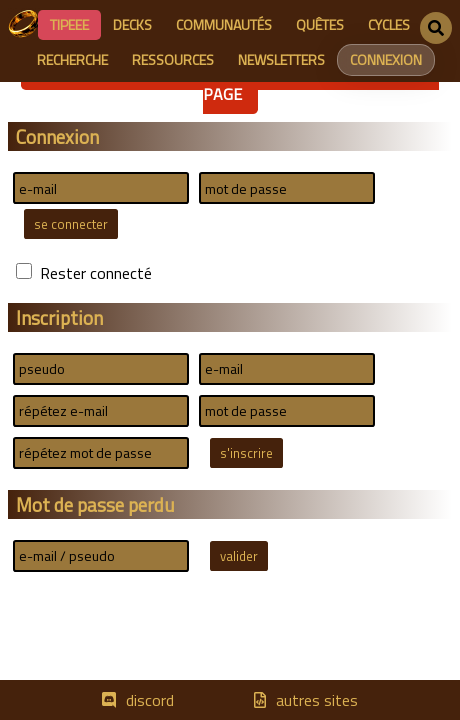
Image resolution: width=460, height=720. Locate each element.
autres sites (317, 700)
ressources (173, 59)
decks (132, 24)
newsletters (281, 59)
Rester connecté (96, 273)
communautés (224, 24)
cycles (389, 24)
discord (150, 700)
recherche (72, 59)
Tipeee (69, 24)
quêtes (320, 24)
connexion (386, 59)
